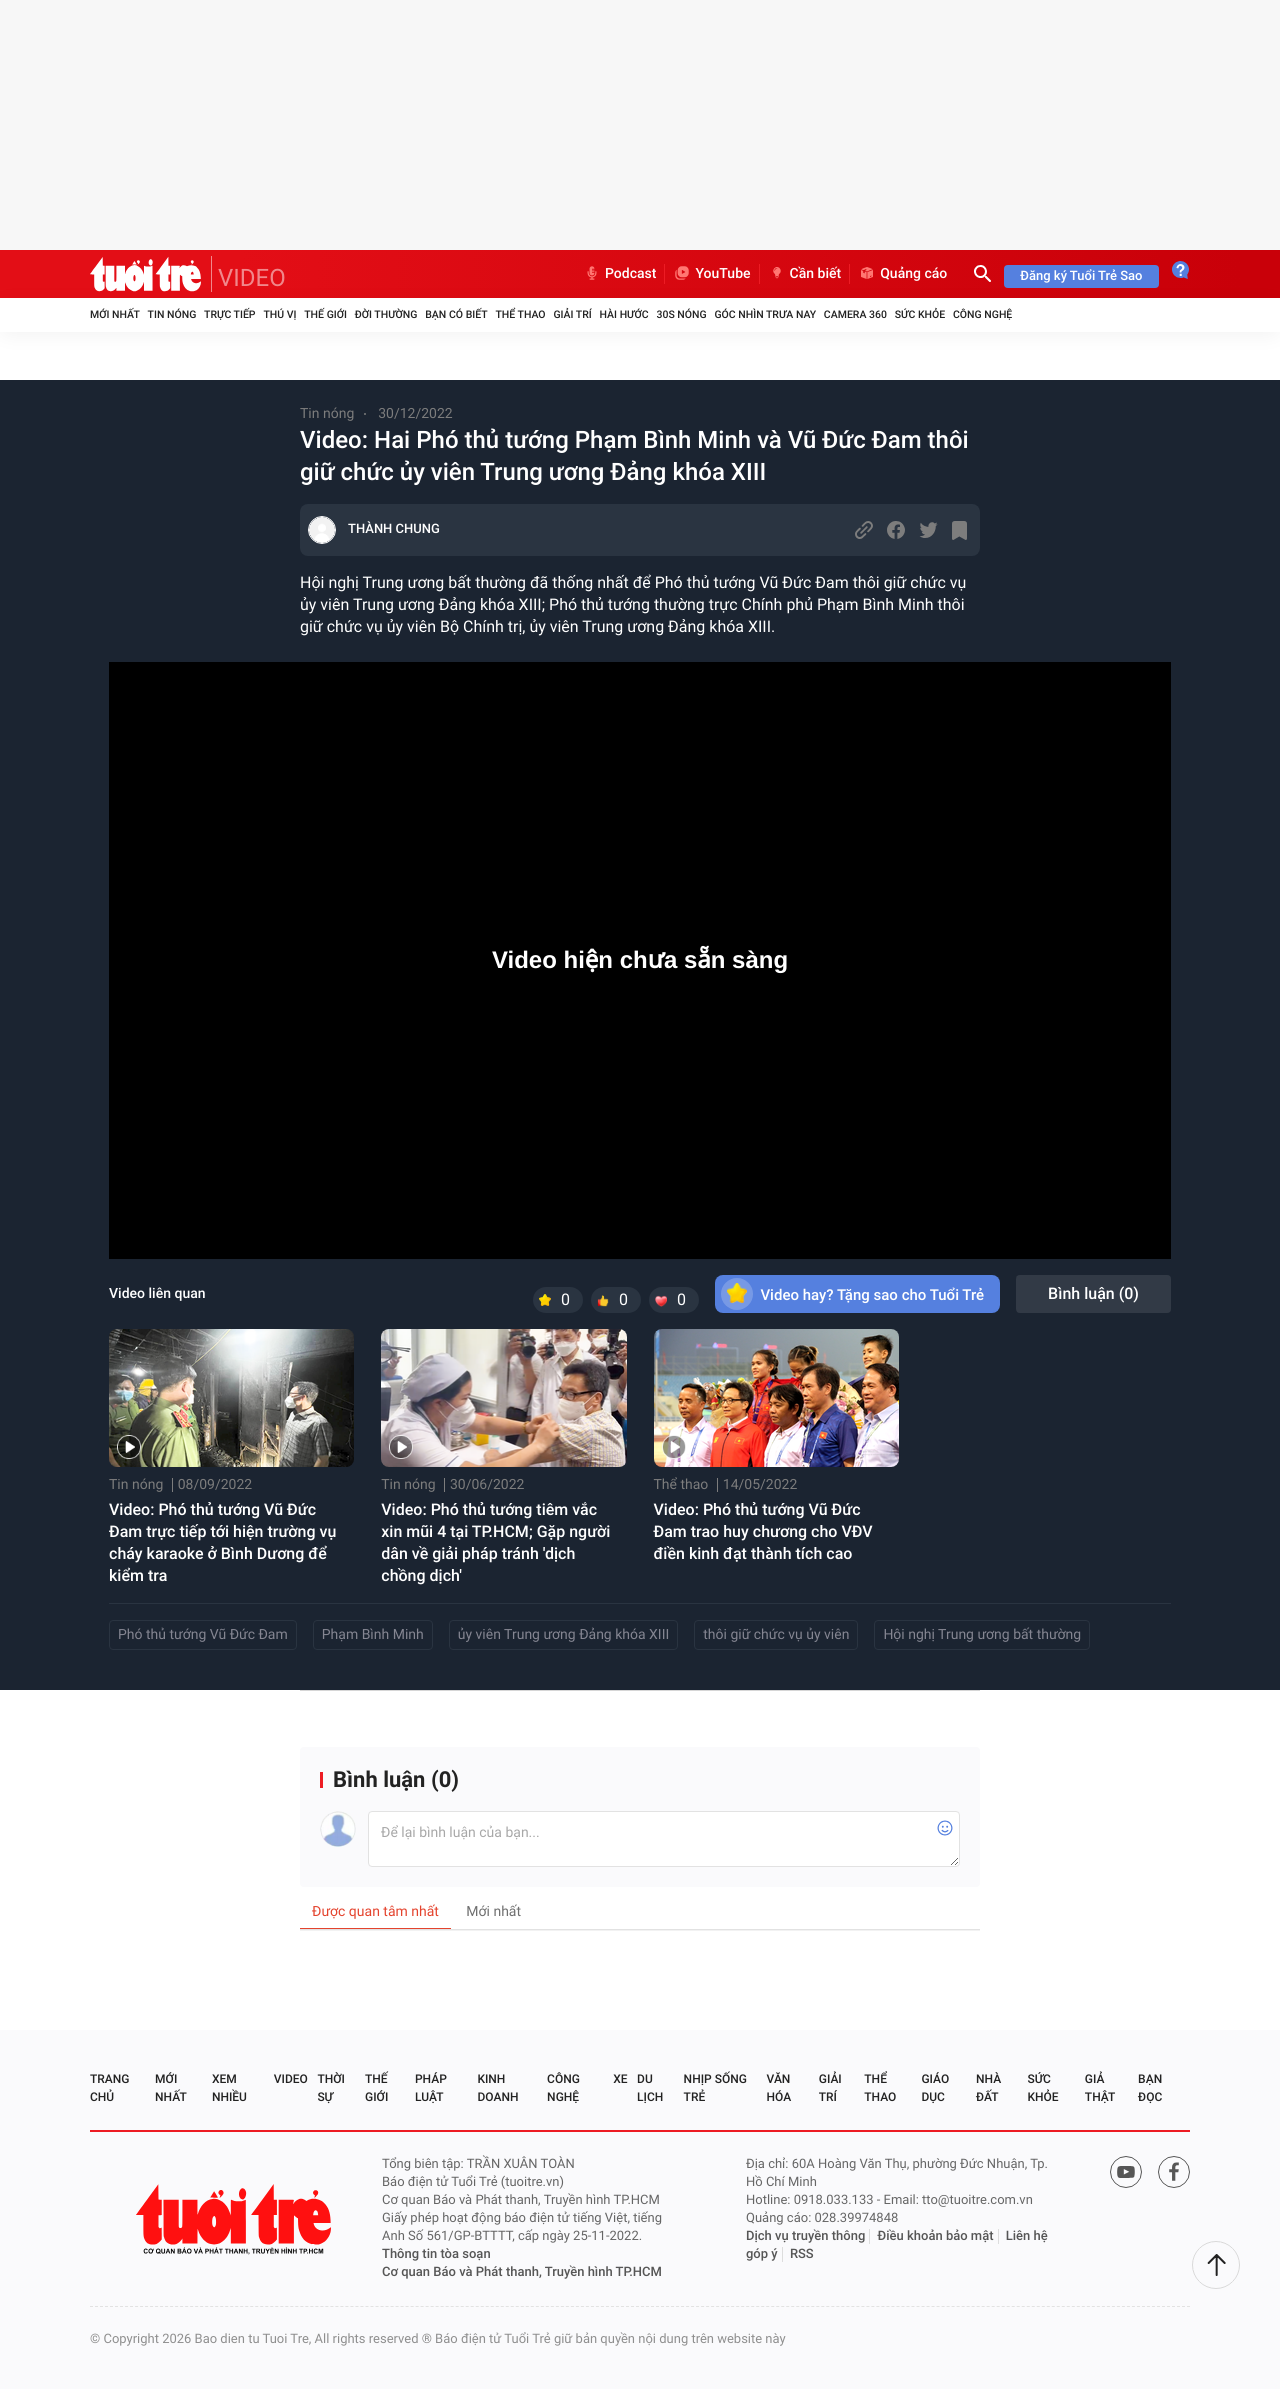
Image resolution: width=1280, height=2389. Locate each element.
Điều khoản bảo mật (936, 2236)
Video (291, 2079)
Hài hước (624, 314)
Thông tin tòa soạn (436, 2254)
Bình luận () (1093, 1293)
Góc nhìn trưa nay (765, 314)
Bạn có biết (456, 314)
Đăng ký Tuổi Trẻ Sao (1081, 276)
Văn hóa (779, 2088)
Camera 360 (855, 314)
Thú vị (279, 314)
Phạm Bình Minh (373, 1635)
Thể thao (520, 314)
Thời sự (331, 2088)
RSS (802, 2254)
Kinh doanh (497, 2088)
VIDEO (252, 278)
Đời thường (386, 314)
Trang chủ (109, 2088)
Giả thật (1100, 2088)
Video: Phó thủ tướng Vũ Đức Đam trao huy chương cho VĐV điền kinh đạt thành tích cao (763, 1531)
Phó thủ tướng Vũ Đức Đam (203, 1635)
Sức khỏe (920, 314)
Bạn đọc (1150, 2088)
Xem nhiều (229, 2088)
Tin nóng (172, 314)
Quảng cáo (902, 274)
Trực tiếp (229, 314)
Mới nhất (115, 314)
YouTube (711, 274)
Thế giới (325, 314)
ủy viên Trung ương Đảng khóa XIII (563, 1635)
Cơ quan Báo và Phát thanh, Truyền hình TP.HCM (522, 2272)
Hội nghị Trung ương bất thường (982, 1635)
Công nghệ (982, 314)
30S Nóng (681, 314)
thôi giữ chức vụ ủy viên (776, 1635)
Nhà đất (988, 2088)
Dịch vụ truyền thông (805, 2236)
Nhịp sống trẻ (715, 2088)
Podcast (620, 274)
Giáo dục (935, 2088)
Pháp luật (431, 2088)
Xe (620, 2079)
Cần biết (805, 274)
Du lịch (650, 2088)
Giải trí (572, 314)
